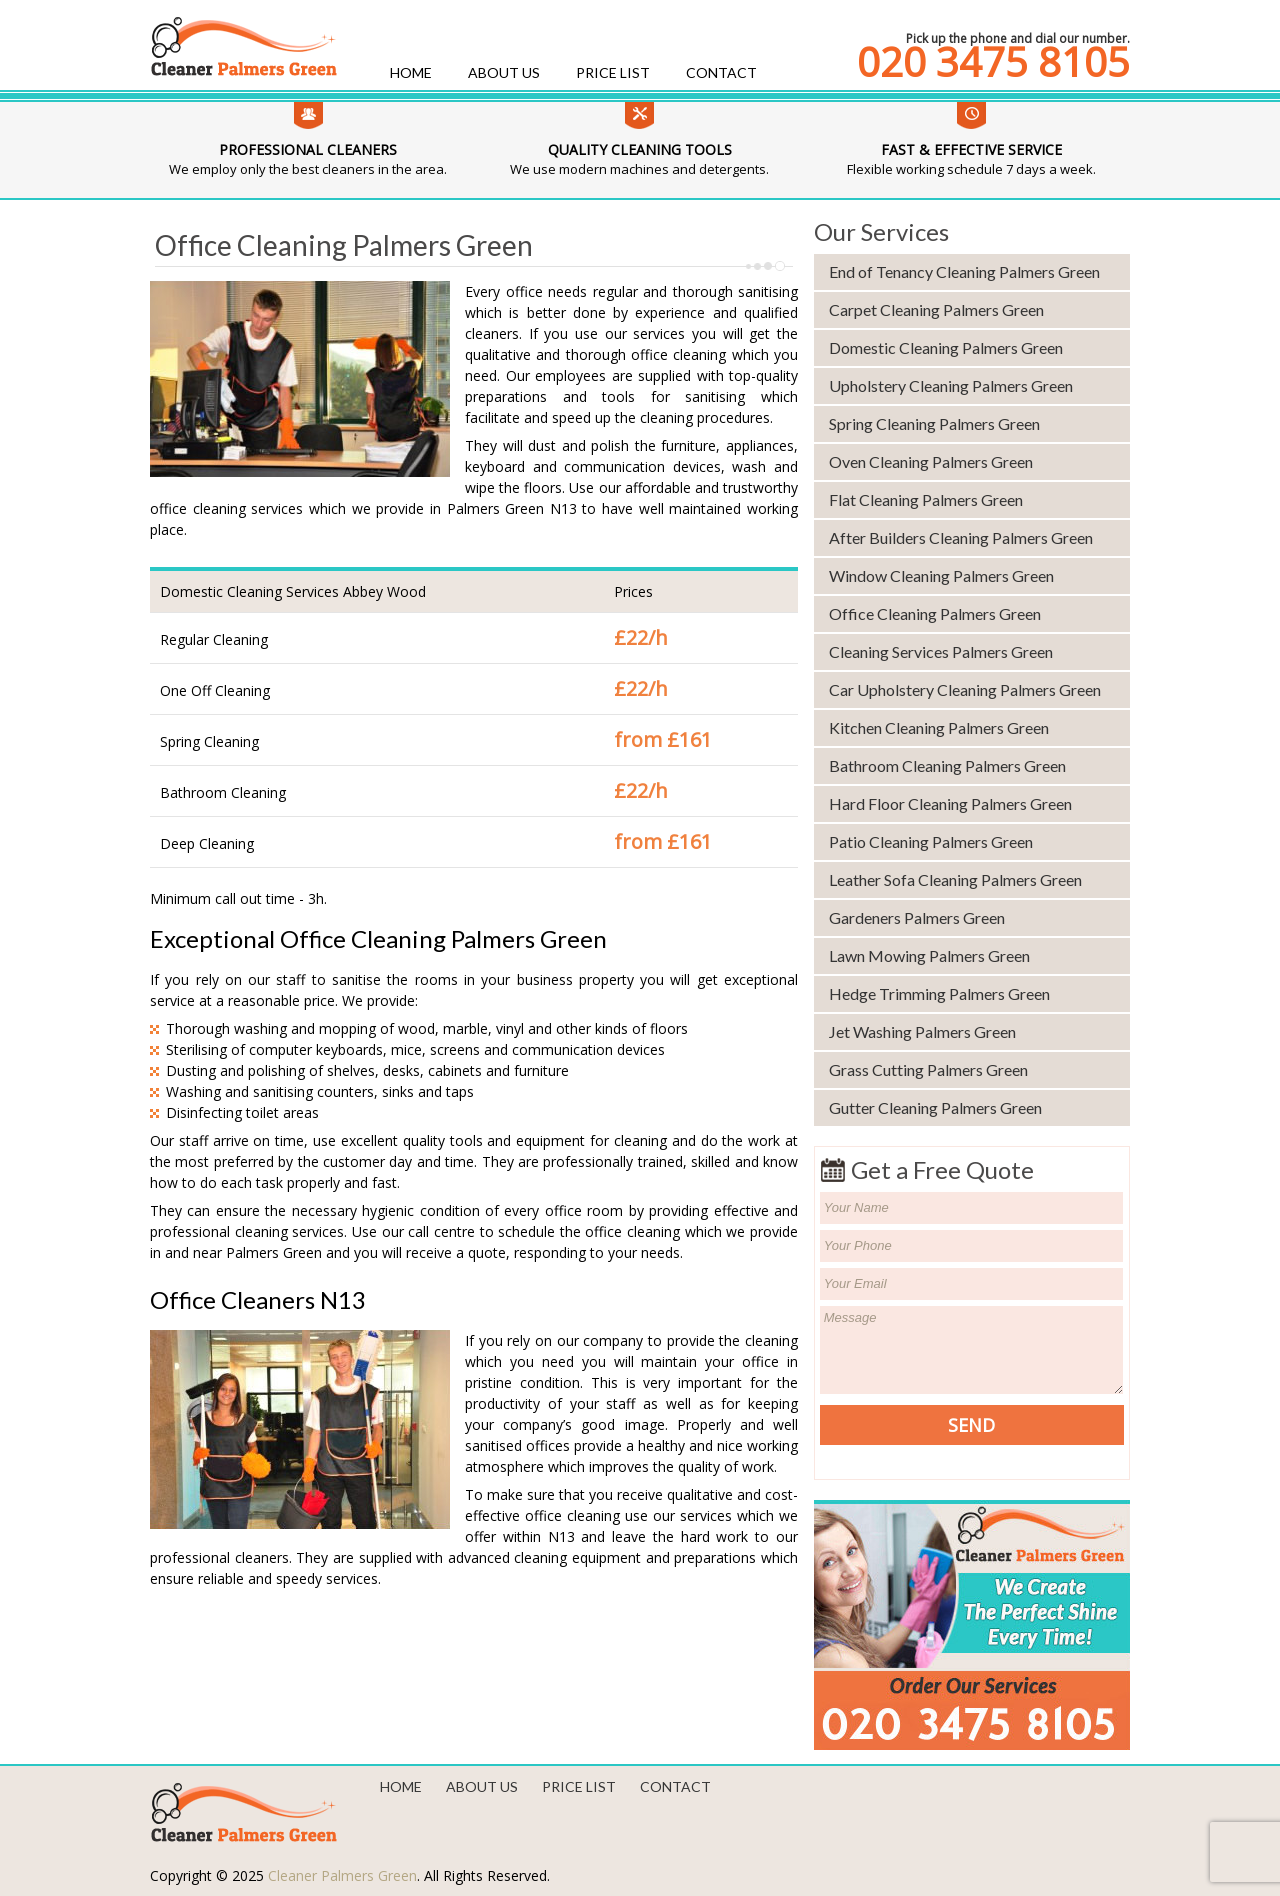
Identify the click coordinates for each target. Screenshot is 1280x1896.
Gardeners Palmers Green (917, 917)
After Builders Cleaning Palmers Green (961, 537)
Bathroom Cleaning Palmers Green (947, 765)
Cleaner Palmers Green (342, 1875)
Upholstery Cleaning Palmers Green (951, 385)
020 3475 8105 (993, 62)
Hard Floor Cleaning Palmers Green (950, 803)
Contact (721, 72)
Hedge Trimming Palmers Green (939, 993)
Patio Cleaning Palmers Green (931, 841)
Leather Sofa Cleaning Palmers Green (955, 879)
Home (411, 72)
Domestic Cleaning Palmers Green (946, 347)
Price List (613, 72)
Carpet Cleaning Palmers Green (936, 309)
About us (504, 72)
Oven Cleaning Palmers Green (931, 461)
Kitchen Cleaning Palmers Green (939, 727)
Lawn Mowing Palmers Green (929, 955)
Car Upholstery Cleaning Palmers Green (965, 689)
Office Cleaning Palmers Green (935, 613)
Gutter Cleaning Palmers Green (935, 1107)
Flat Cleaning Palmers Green (926, 499)
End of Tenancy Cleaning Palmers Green (964, 271)
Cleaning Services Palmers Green (941, 651)
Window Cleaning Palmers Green (941, 575)
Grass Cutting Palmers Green (928, 1069)
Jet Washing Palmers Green (922, 1031)
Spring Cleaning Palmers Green (934, 423)
